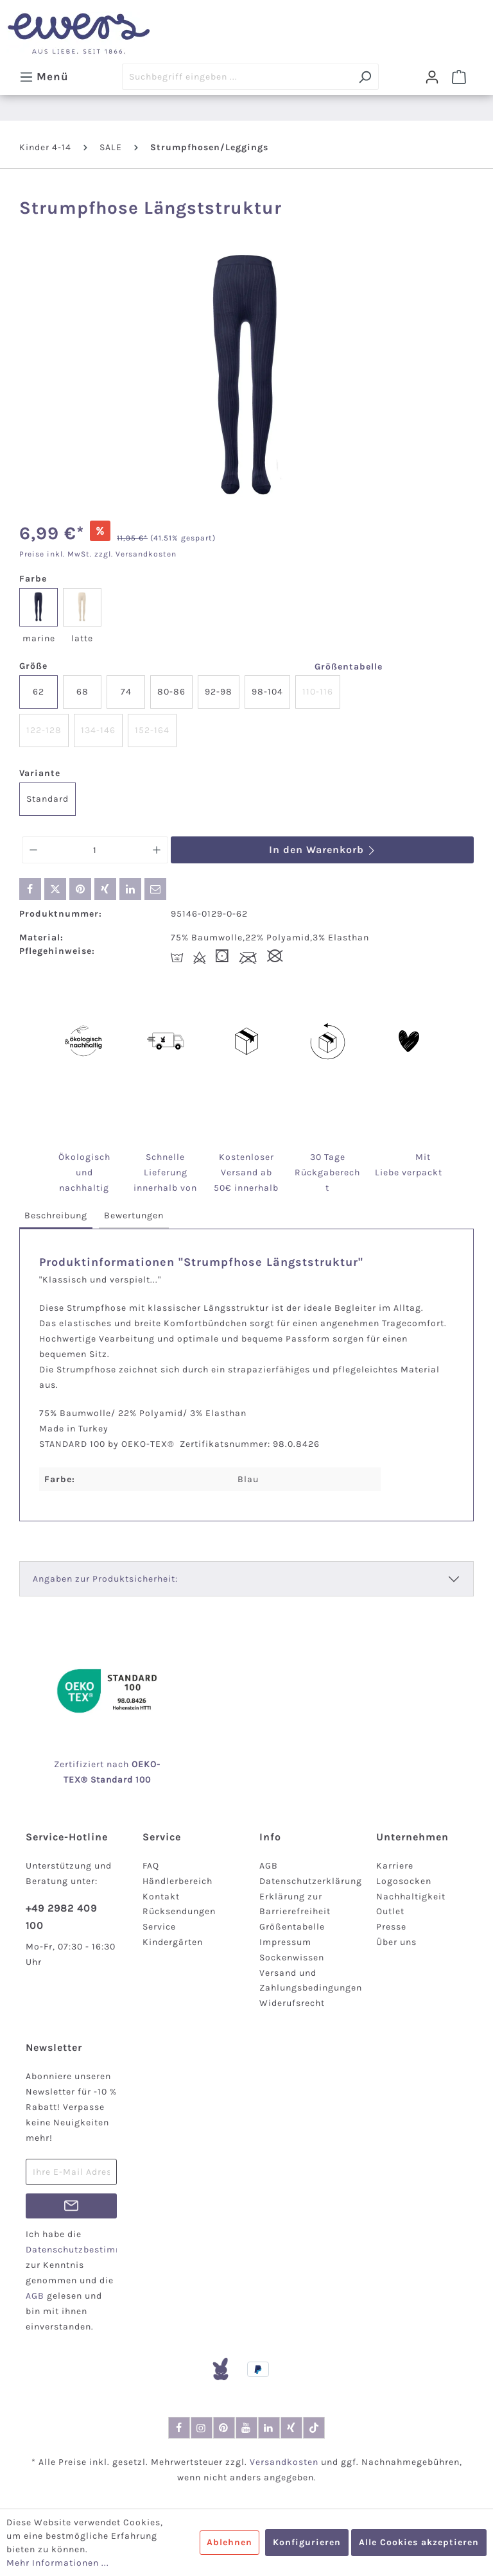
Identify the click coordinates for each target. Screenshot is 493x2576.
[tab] (55, 1216)
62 (38, 691)
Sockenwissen (291, 1957)
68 (82, 691)
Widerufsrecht (292, 2003)
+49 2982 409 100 (61, 1917)
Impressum (285, 1942)
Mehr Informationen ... (57, 2562)
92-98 (218, 691)
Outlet (390, 1911)
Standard (47, 798)
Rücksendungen (179, 1911)
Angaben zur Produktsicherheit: (105, 1578)
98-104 (267, 691)
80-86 (171, 691)
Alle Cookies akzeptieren (419, 2542)
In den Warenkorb (322, 849)
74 (126, 691)
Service (159, 1926)
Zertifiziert (80, 1764)
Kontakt (161, 1896)
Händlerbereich (177, 1881)
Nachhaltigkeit (410, 1896)
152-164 (152, 730)
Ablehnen (229, 2542)
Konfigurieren (307, 2542)
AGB (268, 1865)
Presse (391, 1926)
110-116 (317, 691)
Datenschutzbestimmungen (89, 2249)
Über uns (396, 1942)
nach (132, 1764)
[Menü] (44, 76)
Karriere (394, 1865)
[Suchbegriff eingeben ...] (237, 77)
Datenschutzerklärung (310, 1881)
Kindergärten (173, 1942)
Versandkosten (284, 2462)
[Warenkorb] (458, 77)
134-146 (98, 730)
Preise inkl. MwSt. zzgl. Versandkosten (98, 553)
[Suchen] (365, 77)
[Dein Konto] (432, 77)
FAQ (151, 1865)
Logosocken (403, 1881)
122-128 (44, 730)
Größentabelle (349, 666)
